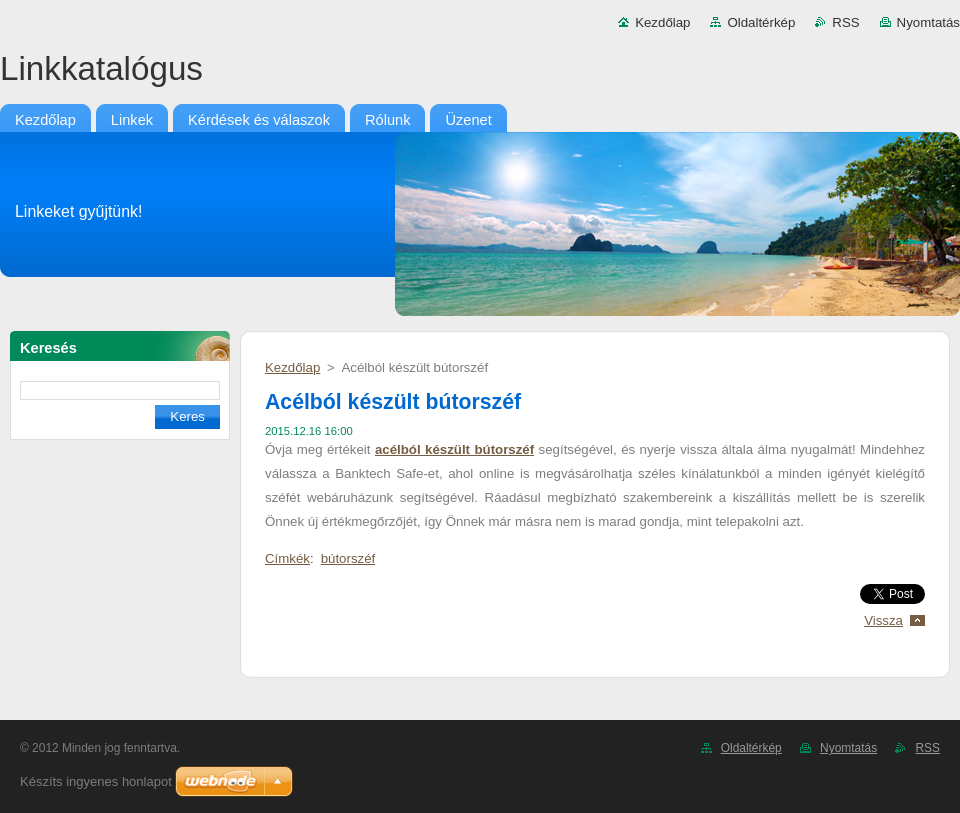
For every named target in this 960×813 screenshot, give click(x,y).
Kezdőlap (662, 22)
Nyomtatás (928, 22)
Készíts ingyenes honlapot (96, 781)
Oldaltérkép (761, 22)
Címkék (287, 558)
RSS (845, 22)
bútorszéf (348, 558)
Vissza (883, 620)
